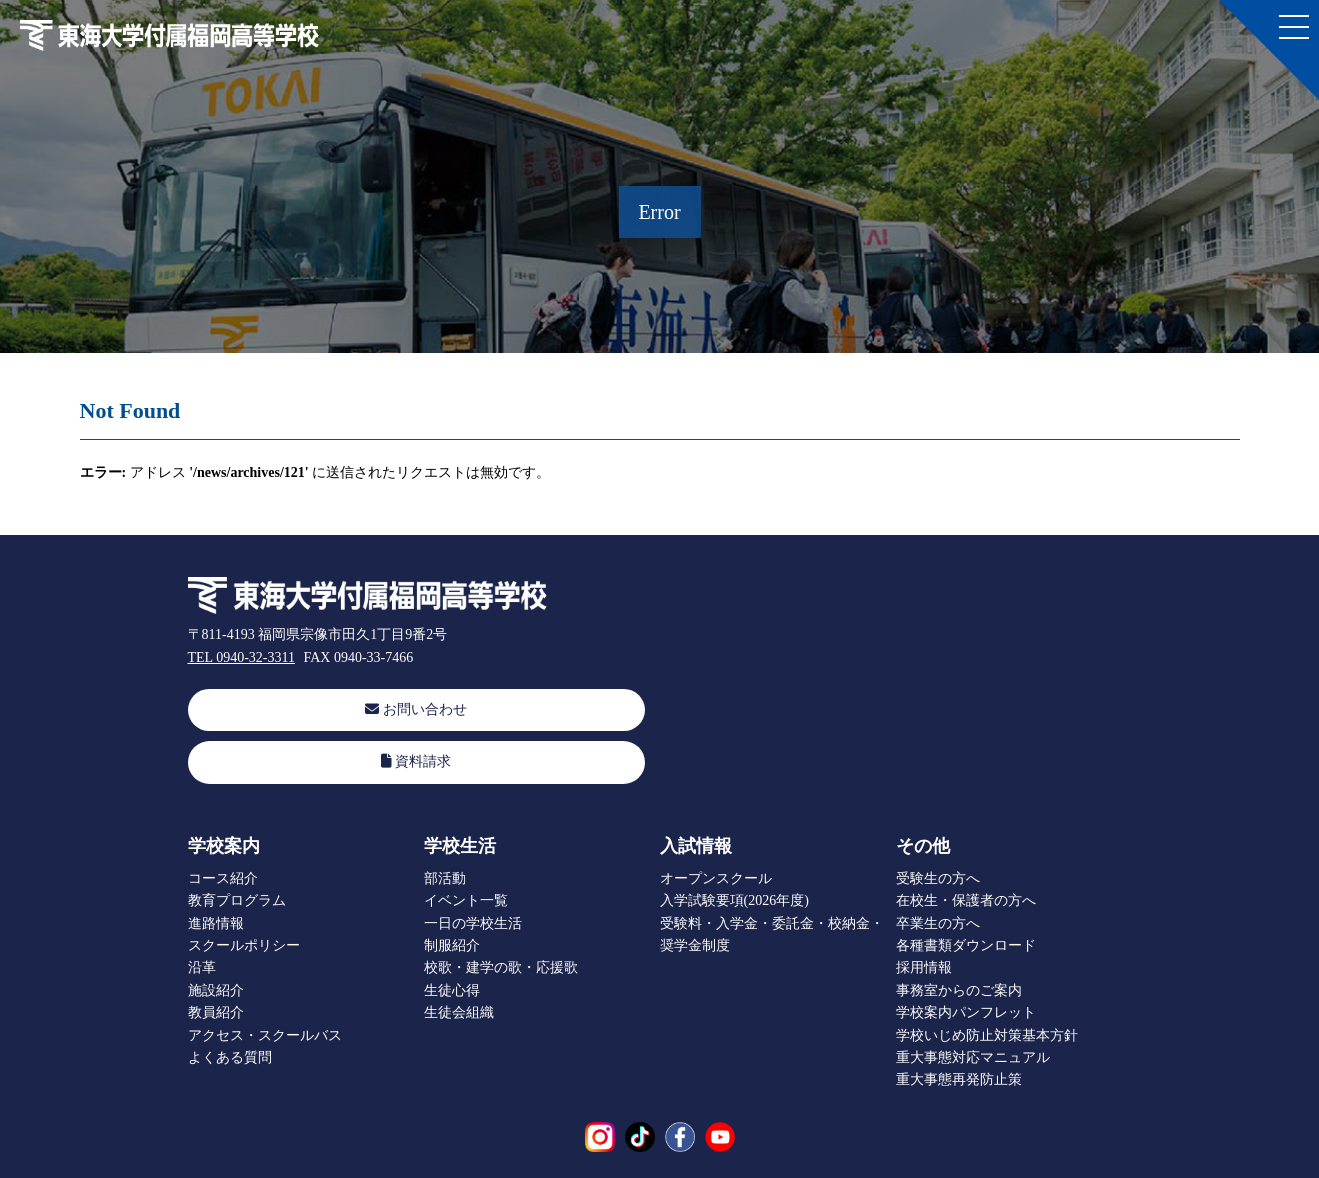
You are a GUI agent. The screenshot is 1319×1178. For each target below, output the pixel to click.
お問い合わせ (416, 709)
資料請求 (416, 761)
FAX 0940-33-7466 (358, 657)
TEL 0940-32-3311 (241, 657)
